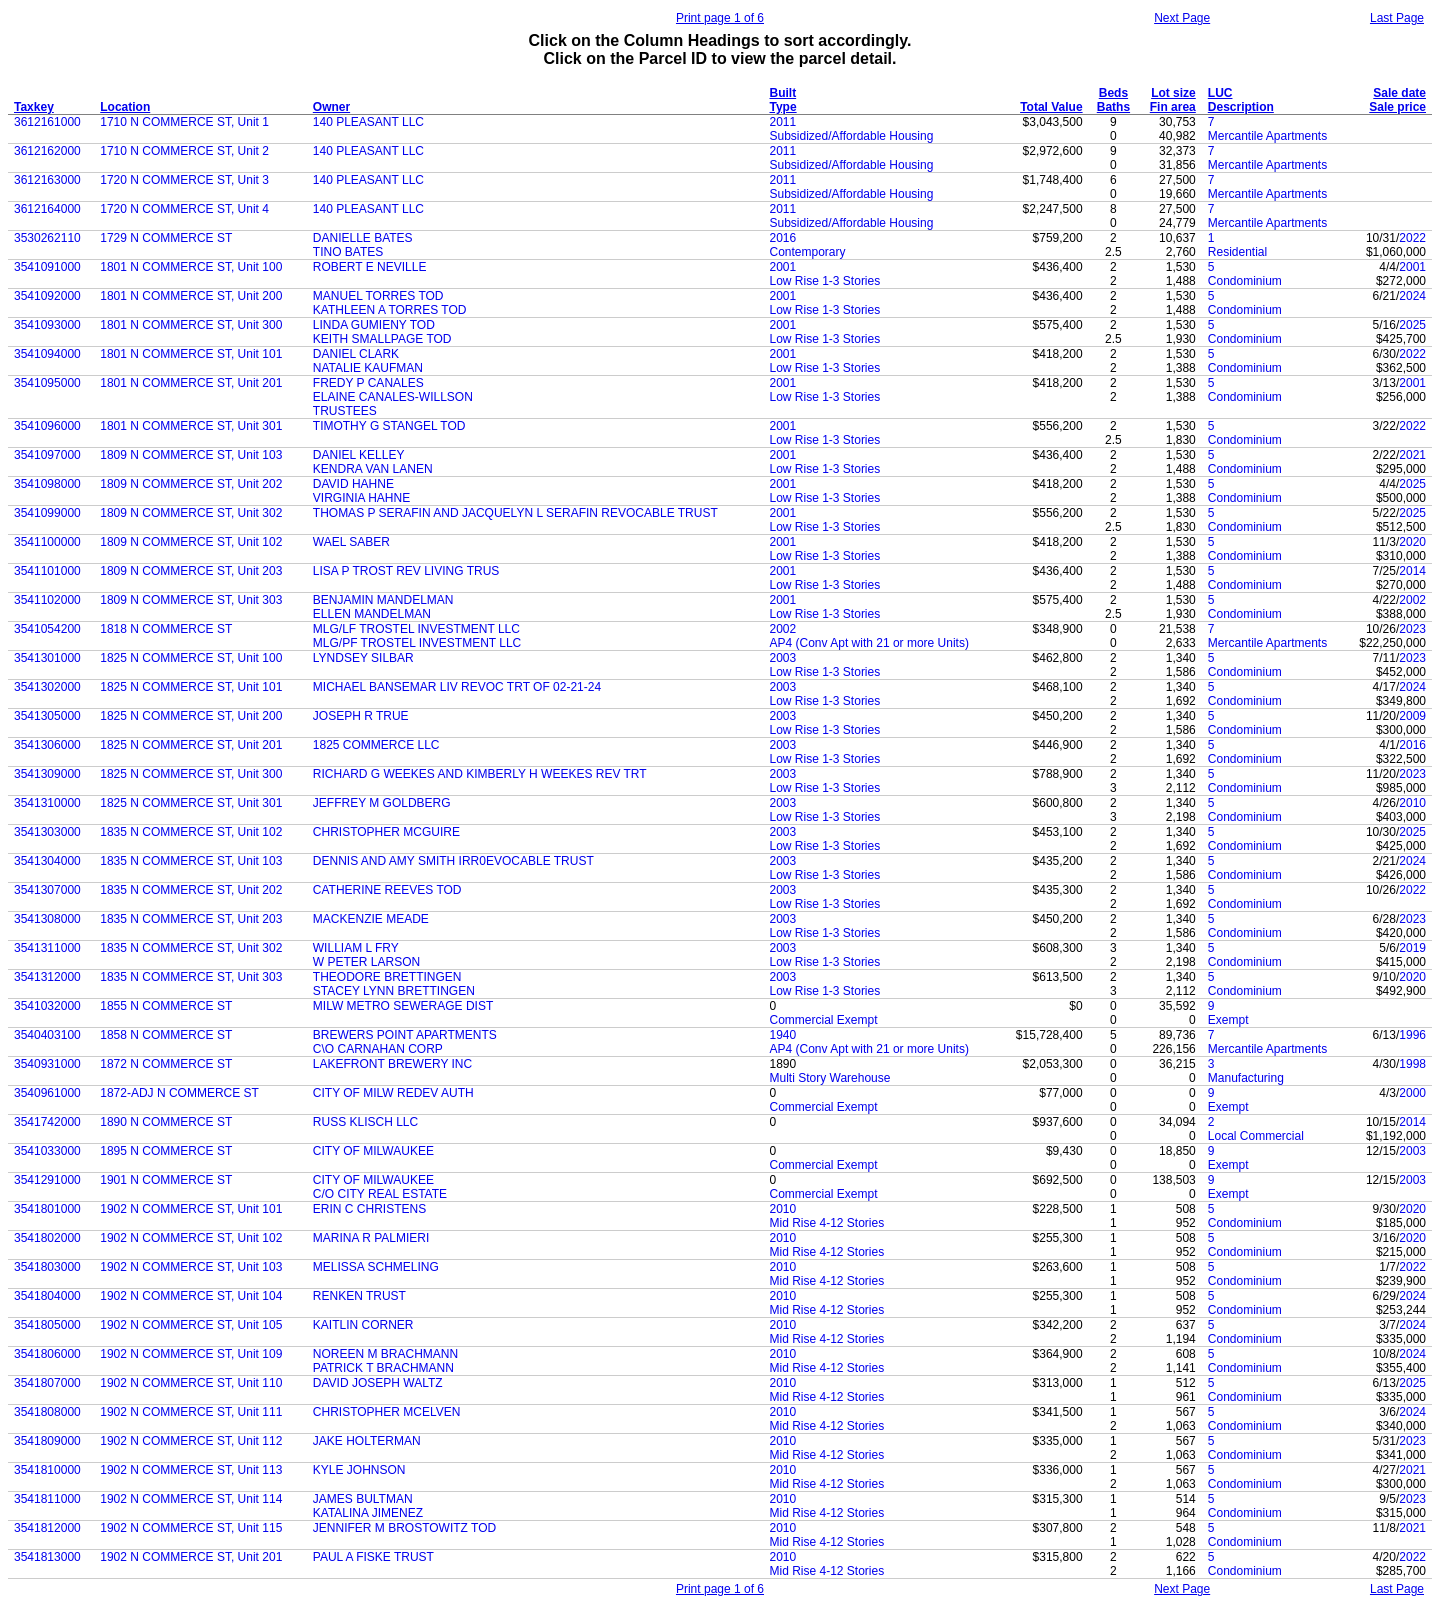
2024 (1412, 296)
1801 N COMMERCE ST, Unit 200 (191, 296)
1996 (1412, 1035)
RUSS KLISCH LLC (365, 1122)
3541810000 (47, 1470)
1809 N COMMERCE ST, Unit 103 (191, 455)
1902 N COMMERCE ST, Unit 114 (191, 1499)
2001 (783, 267)
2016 (783, 238)
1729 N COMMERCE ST (166, 238)
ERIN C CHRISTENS (369, 1209)
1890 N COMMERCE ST (166, 1122)
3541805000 (47, 1325)
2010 (1412, 803)
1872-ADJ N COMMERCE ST (179, 1093)
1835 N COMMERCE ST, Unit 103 (191, 861)
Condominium (1245, 281)
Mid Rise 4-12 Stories (827, 1223)
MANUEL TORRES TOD (378, 296)
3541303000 (47, 832)
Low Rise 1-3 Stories (825, 281)
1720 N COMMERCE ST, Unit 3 (184, 180)
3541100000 (47, 542)
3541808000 (47, 1412)
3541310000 (47, 803)
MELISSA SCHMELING (376, 1267)
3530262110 (47, 238)
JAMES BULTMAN (363, 1499)
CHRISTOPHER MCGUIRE (386, 832)
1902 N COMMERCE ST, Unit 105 (191, 1325)
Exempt (1228, 1020)
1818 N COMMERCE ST (166, 629)
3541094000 (47, 354)
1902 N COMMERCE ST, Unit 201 (191, 1557)
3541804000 (47, 1296)
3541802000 (47, 1238)
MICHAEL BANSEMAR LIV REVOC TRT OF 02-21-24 (457, 687)
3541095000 (47, 383)
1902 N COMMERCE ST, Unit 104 (191, 1296)
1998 (1412, 1064)
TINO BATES (348, 252)
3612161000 (47, 122)
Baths (1113, 107)
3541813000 (47, 1557)
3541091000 (47, 267)
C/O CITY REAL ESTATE (380, 1194)
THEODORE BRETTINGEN (387, 977)
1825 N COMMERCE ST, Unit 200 (191, 716)
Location (125, 107)
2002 (1412, 600)
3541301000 (47, 658)
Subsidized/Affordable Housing (852, 136)
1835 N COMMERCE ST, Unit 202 (191, 890)
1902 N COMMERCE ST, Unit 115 (191, 1528)
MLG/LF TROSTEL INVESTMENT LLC (416, 629)
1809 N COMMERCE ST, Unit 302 (191, 513)
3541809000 (47, 1441)
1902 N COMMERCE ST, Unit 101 (191, 1209)
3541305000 (47, 716)
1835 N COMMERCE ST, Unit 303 (191, 977)
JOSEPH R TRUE (361, 716)
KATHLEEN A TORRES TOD (390, 310)
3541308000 (47, 919)
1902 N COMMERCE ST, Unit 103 (191, 1267)
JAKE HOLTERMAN (367, 1441)
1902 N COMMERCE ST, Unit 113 (191, 1470)
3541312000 (47, 977)
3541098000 (47, 484)
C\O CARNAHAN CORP (378, 1049)
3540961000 (47, 1093)
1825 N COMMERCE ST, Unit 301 (191, 803)
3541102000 (47, 600)
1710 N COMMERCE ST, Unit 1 (184, 122)
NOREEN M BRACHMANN (385, 1354)
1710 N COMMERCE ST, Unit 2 (184, 151)
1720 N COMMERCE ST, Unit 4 (184, 209)
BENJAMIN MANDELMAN (383, 600)
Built (783, 93)
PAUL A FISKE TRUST (373, 1557)
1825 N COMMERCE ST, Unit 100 (191, 658)
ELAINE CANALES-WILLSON (393, 397)
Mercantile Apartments (1267, 136)
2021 (1412, 455)
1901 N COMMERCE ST (166, 1180)
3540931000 (47, 1064)
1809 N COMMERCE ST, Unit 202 (191, 484)
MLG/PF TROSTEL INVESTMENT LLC (417, 643)
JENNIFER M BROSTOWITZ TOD (404, 1528)
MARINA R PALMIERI (371, 1238)
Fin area (1173, 107)
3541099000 (47, 513)
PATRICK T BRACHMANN (383, 1368)
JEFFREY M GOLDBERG (382, 803)
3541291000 (47, 1180)
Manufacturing (1246, 1078)
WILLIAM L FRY (356, 948)
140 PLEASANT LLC (368, 122)
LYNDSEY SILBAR (363, 658)
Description (1241, 107)
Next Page (1182, 18)
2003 (783, 658)
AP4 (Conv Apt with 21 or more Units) (869, 643)
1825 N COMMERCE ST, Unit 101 (191, 687)
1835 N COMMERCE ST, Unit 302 (191, 948)
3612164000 (47, 209)
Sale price (1397, 107)
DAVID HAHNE (353, 484)
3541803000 (47, 1267)
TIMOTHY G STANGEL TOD (389, 426)
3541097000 (47, 455)
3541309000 (47, 774)
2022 (1412, 238)
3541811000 (47, 1499)
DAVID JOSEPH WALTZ (378, 1383)
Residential (1237, 252)
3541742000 (47, 1122)
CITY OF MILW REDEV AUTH (393, 1093)
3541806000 (47, 1354)
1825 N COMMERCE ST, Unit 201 (191, 745)
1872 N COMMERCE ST (166, 1064)
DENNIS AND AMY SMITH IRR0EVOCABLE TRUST (453, 861)
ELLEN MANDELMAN (372, 614)
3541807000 (47, 1383)
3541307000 (47, 890)
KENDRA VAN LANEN (373, 469)
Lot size (1173, 93)
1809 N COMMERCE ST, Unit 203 (191, 571)
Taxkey (34, 107)
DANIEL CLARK (356, 354)
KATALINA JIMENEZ (368, 1513)
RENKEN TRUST (359, 1296)
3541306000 (47, 745)
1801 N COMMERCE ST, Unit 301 (191, 426)
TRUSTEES (345, 411)
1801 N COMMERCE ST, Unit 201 (191, 383)
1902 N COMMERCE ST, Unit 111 (191, 1412)
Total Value (1051, 107)
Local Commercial (1256, 1136)
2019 (1412, 948)
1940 (783, 1035)
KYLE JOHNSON (359, 1470)
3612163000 (47, 180)
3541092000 (47, 296)
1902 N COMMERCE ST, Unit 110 (191, 1383)
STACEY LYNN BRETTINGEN (394, 991)
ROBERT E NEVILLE (370, 267)
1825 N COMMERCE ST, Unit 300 (191, 774)
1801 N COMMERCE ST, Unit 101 (191, 354)
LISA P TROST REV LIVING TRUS (406, 571)
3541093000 (47, 325)
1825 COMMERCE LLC (376, 745)
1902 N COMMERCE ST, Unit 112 (191, 1441)
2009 (1412, 716)
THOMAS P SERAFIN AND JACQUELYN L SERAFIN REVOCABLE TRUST (515, 513)
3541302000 (47, 687)
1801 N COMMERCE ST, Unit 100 (191, 267)
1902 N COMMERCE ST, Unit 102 (191, 1238)
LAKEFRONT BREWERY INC (392, 1064)
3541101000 (47, 571)
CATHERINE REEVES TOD (387, 890)
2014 (1412, 571)
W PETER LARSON (366, 962)
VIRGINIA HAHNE (361, 498)
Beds (1113, 93)
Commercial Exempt (824, 1020)
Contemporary (808, 252)
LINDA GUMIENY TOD (374, 325)
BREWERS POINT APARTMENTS (405, 1035)
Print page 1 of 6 (720, 18)
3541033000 (47, 1151)
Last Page (1397, 18)
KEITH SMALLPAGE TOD (382, 339)
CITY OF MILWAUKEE (373, 1151)
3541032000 (47, 1006)
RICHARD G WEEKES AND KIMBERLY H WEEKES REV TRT (480, 774)
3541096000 (47, 426)
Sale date (1399, 93)
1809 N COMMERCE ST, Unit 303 (191, 600)
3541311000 (47, 948)
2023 (1412, 629)
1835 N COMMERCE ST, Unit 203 (191, 919)
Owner (331, 107)
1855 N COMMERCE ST (166, 1006)
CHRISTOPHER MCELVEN (387, 1412)
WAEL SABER (351, 542)
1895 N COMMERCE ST (166, 1151)
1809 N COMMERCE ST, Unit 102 (191, 542)
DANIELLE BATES (363, 238)
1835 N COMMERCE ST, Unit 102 (191, 832)
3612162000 (47, 151)
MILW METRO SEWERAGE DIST (403, 1006)
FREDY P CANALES (368, 383)
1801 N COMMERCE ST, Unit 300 (191, 325)
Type (783, 107)
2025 (1412, 325)
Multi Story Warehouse (830, 1078)
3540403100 (47, 1035)
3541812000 (47, 1528)
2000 (1412, 1093)
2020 (1412, 542)
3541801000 (47, 1209)
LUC (1220, 93)
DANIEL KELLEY (359, 455)
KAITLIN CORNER (363, 1325)
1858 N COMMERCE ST (166, 1035)
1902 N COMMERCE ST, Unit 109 (191, 1354)
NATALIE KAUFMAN (368, 368)
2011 (783, 122)
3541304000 (47, 861)
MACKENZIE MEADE (371, 919)
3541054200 (47, 629)
